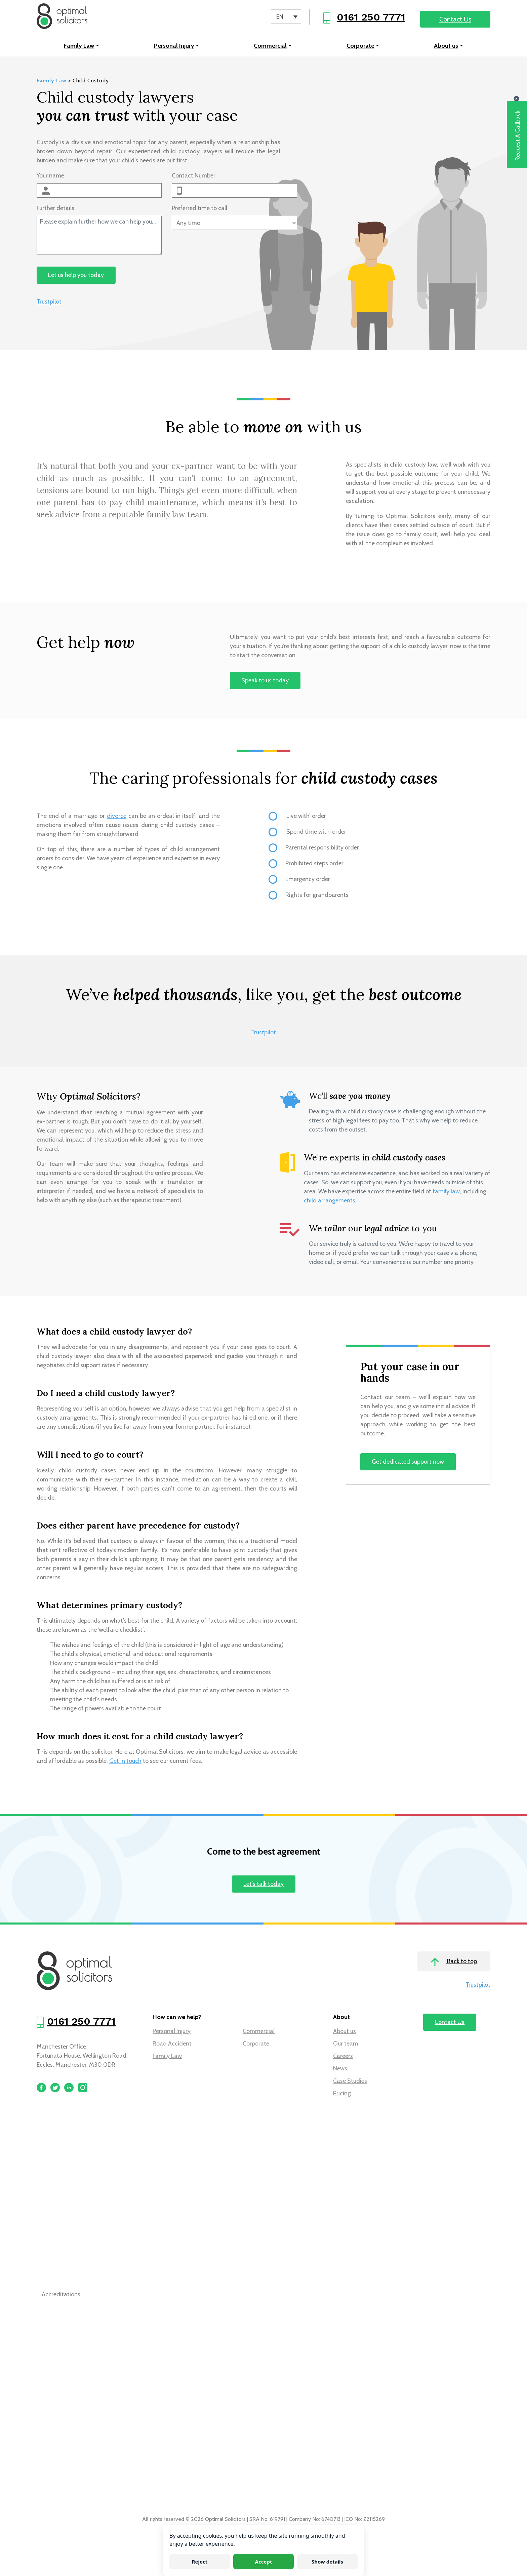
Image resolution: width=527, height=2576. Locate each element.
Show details (327, 2561)
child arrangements (329, 1201)
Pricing (342, 2094)
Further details (55, 209)
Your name (50, 177)
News (340, 2069)
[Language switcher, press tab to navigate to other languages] (286, 16)
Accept (263, 2561)
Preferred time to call (199, 209)
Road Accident (172, 2045)
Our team (345, 2045)
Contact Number (193, 177)
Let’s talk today (263, 1885)
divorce (116, 817)
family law (446, 1192)
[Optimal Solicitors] (63, 16)
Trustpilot (49, 303)
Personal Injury (174, 47)
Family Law (79, 47)
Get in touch (125, 1762)
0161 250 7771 (371, 17)
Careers (343, 2057)
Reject (199, 2561)
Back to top (454, 1963)
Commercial (270, 47)
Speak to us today (265, 681)
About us (446, 47)
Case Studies (350, 2082)
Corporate (360, 47)
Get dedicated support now (408, 1463)
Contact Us (455, 19)
